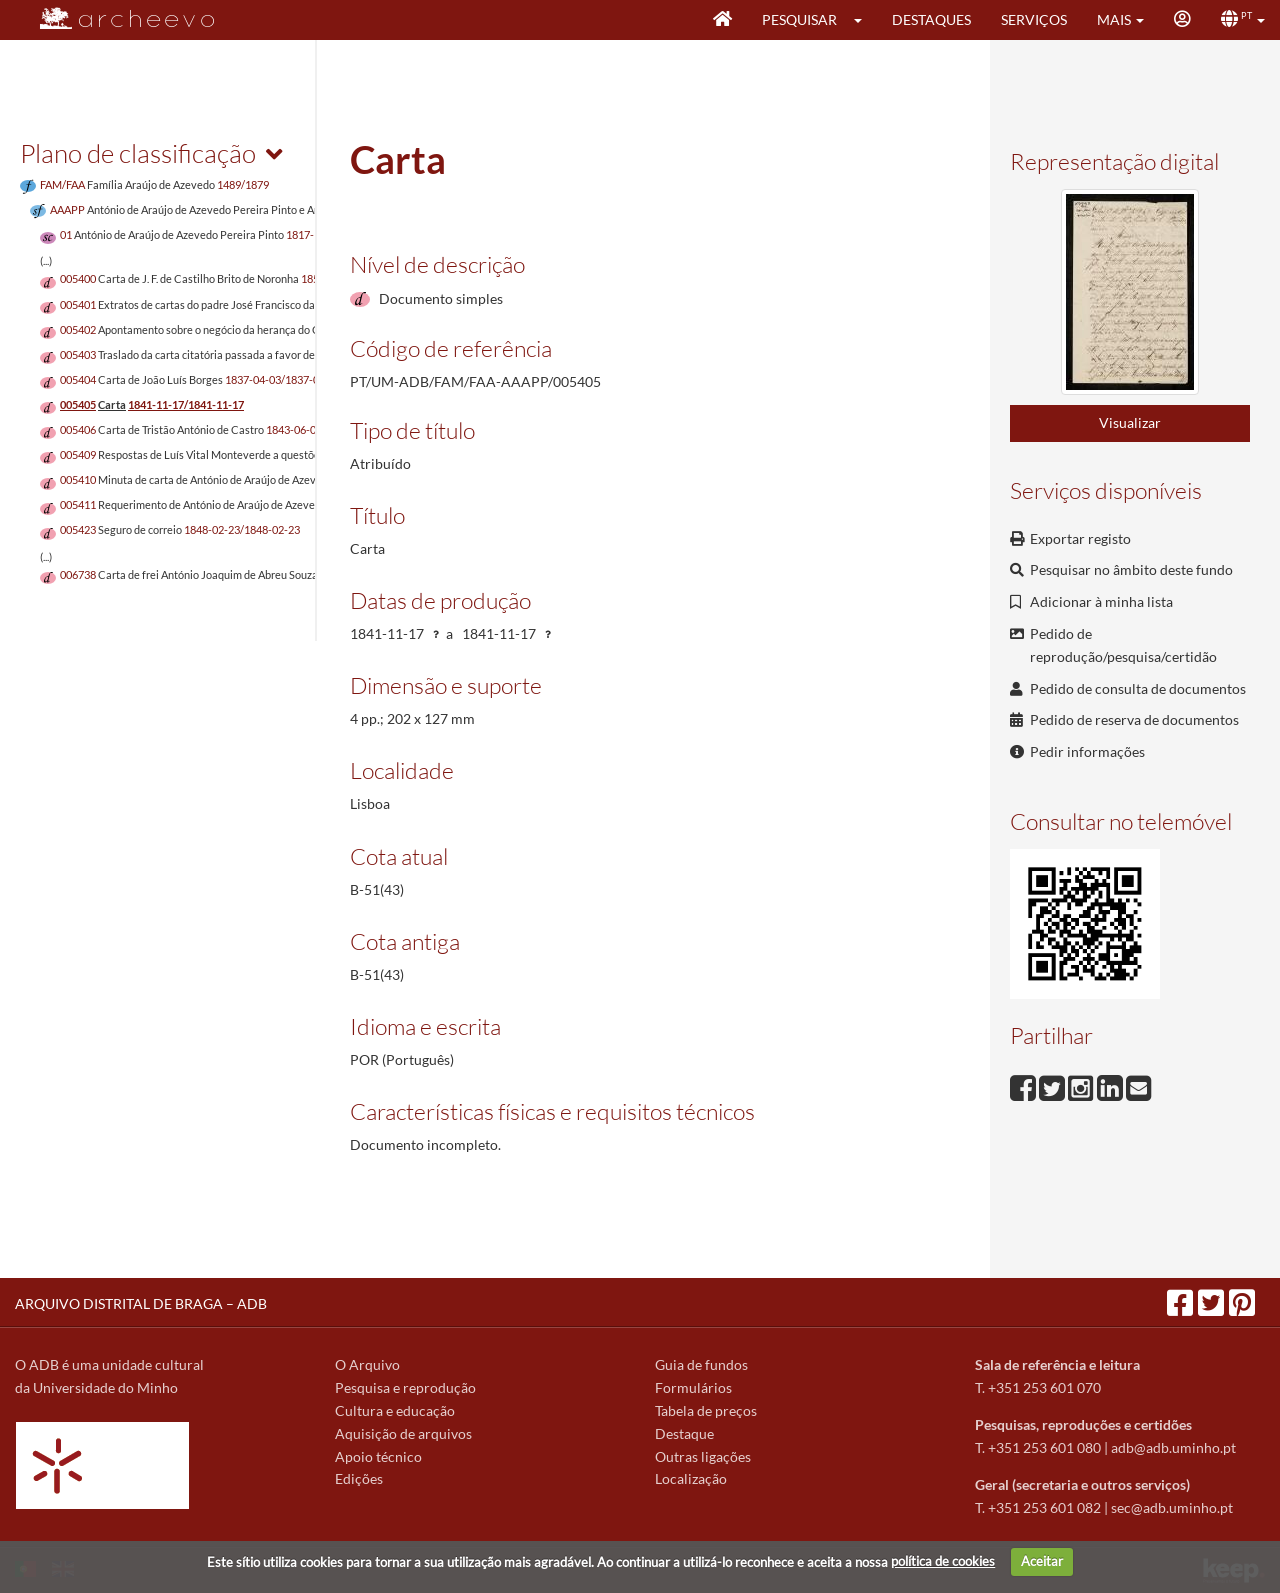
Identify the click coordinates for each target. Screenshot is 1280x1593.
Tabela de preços (706, 1410)
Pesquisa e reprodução (405, 1387)
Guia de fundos (701, 1364)
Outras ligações (703, 1456)
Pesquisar (799, 19)
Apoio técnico (378, 1456)
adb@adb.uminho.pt (1173, 1447)
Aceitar (1042, 1561)
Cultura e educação (395, 1410)
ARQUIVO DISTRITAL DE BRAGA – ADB (141, 1303)
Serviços (1034, 19)
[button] (864, 20)
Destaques (931, 19)
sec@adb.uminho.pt (1172, 1507)
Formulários (693, 1387)
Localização (691, 1478)
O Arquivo (367, 1364)
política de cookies (943, 1561)
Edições (359, 1478)
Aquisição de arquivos (403, 1433)
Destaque (684, 1433)
